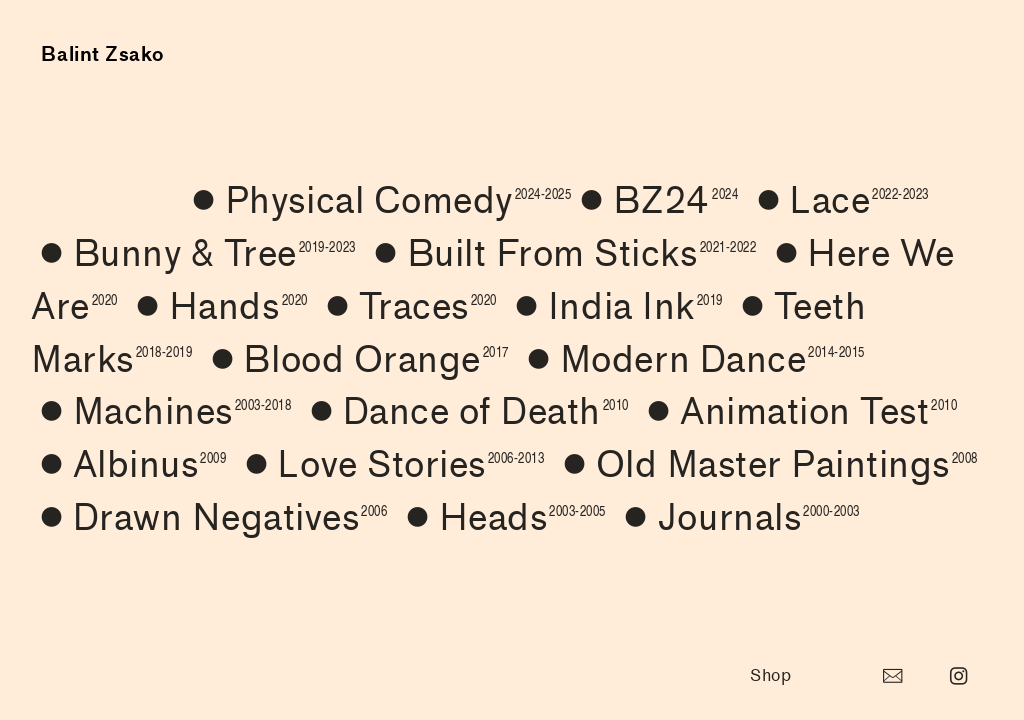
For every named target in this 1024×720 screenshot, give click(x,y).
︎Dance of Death (465, 412)
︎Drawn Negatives (209, 518)
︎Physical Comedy (377, 201)
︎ (893, 676)
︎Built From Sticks (560, 254)
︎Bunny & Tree (193, 254)
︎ (959, 676)
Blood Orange (355, 360)
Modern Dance (691, 360)
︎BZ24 (654, 201)
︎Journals (737, 518)
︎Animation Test (797, 412)
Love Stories (390, 465)
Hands (217, 307)
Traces (407, 307)
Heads (501, 518)
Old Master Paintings (766, 465)
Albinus (128, 465)
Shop (770, 676)
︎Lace (838, 201)
